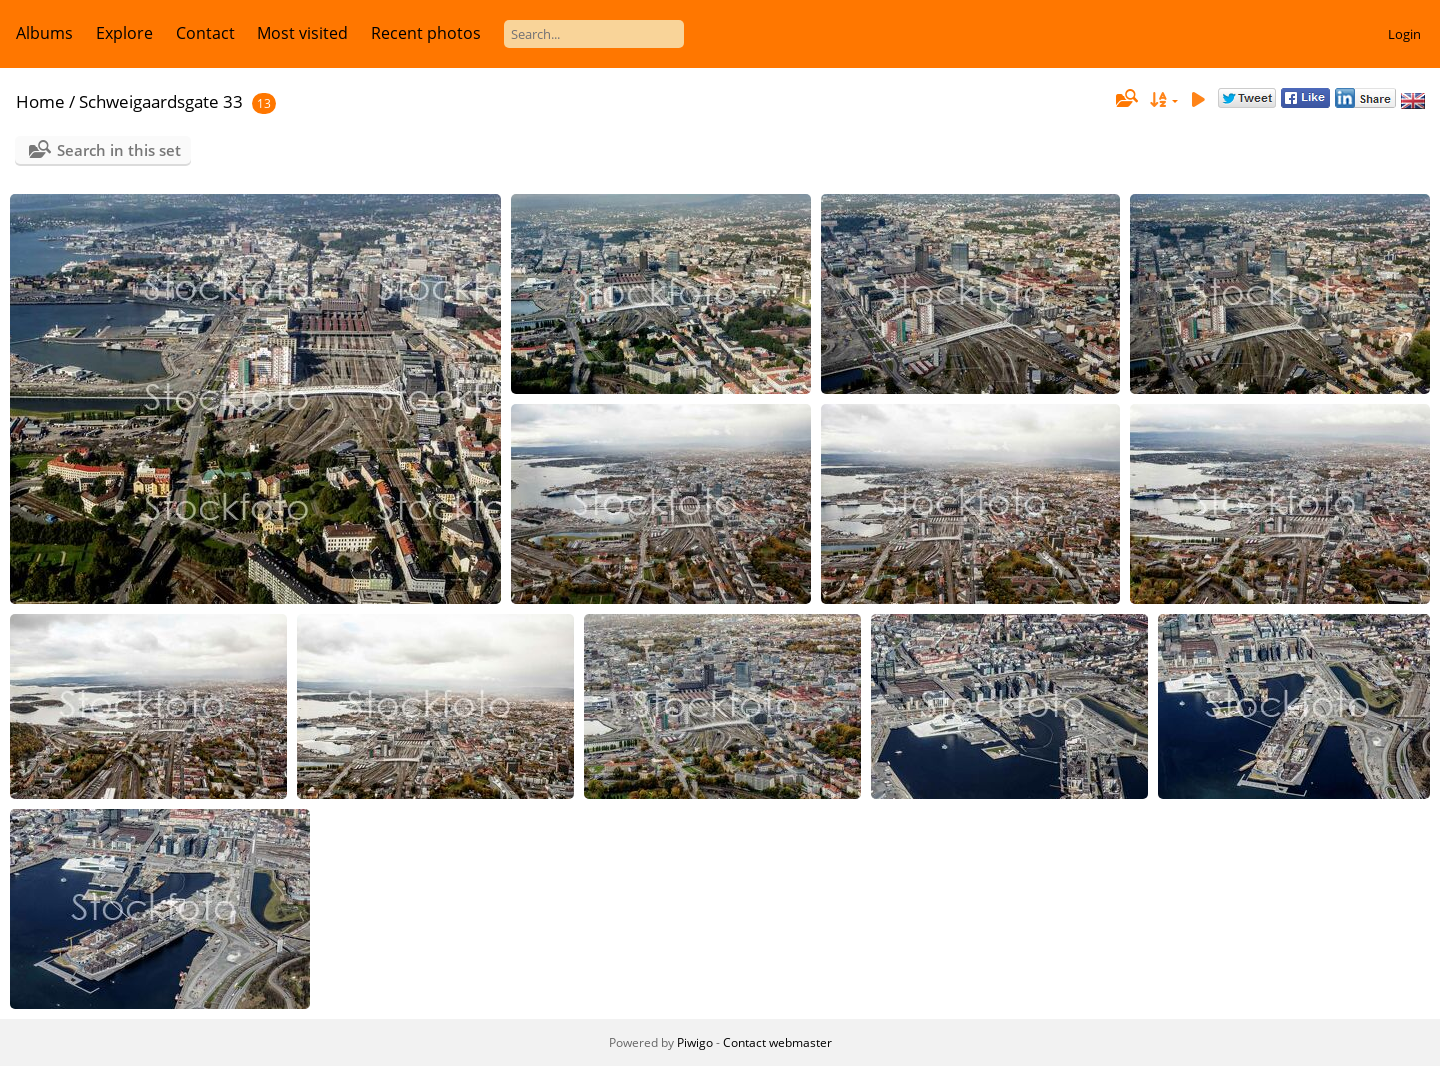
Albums (44, 33)
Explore (124, 33)
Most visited (302, 33)
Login (1404, 34)
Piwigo (695, 1042)
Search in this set (119, 150)
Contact (205, 33)
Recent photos (426, 33)
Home (40, 101)
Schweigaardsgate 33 (161, 101)
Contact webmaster (777, 1042)
